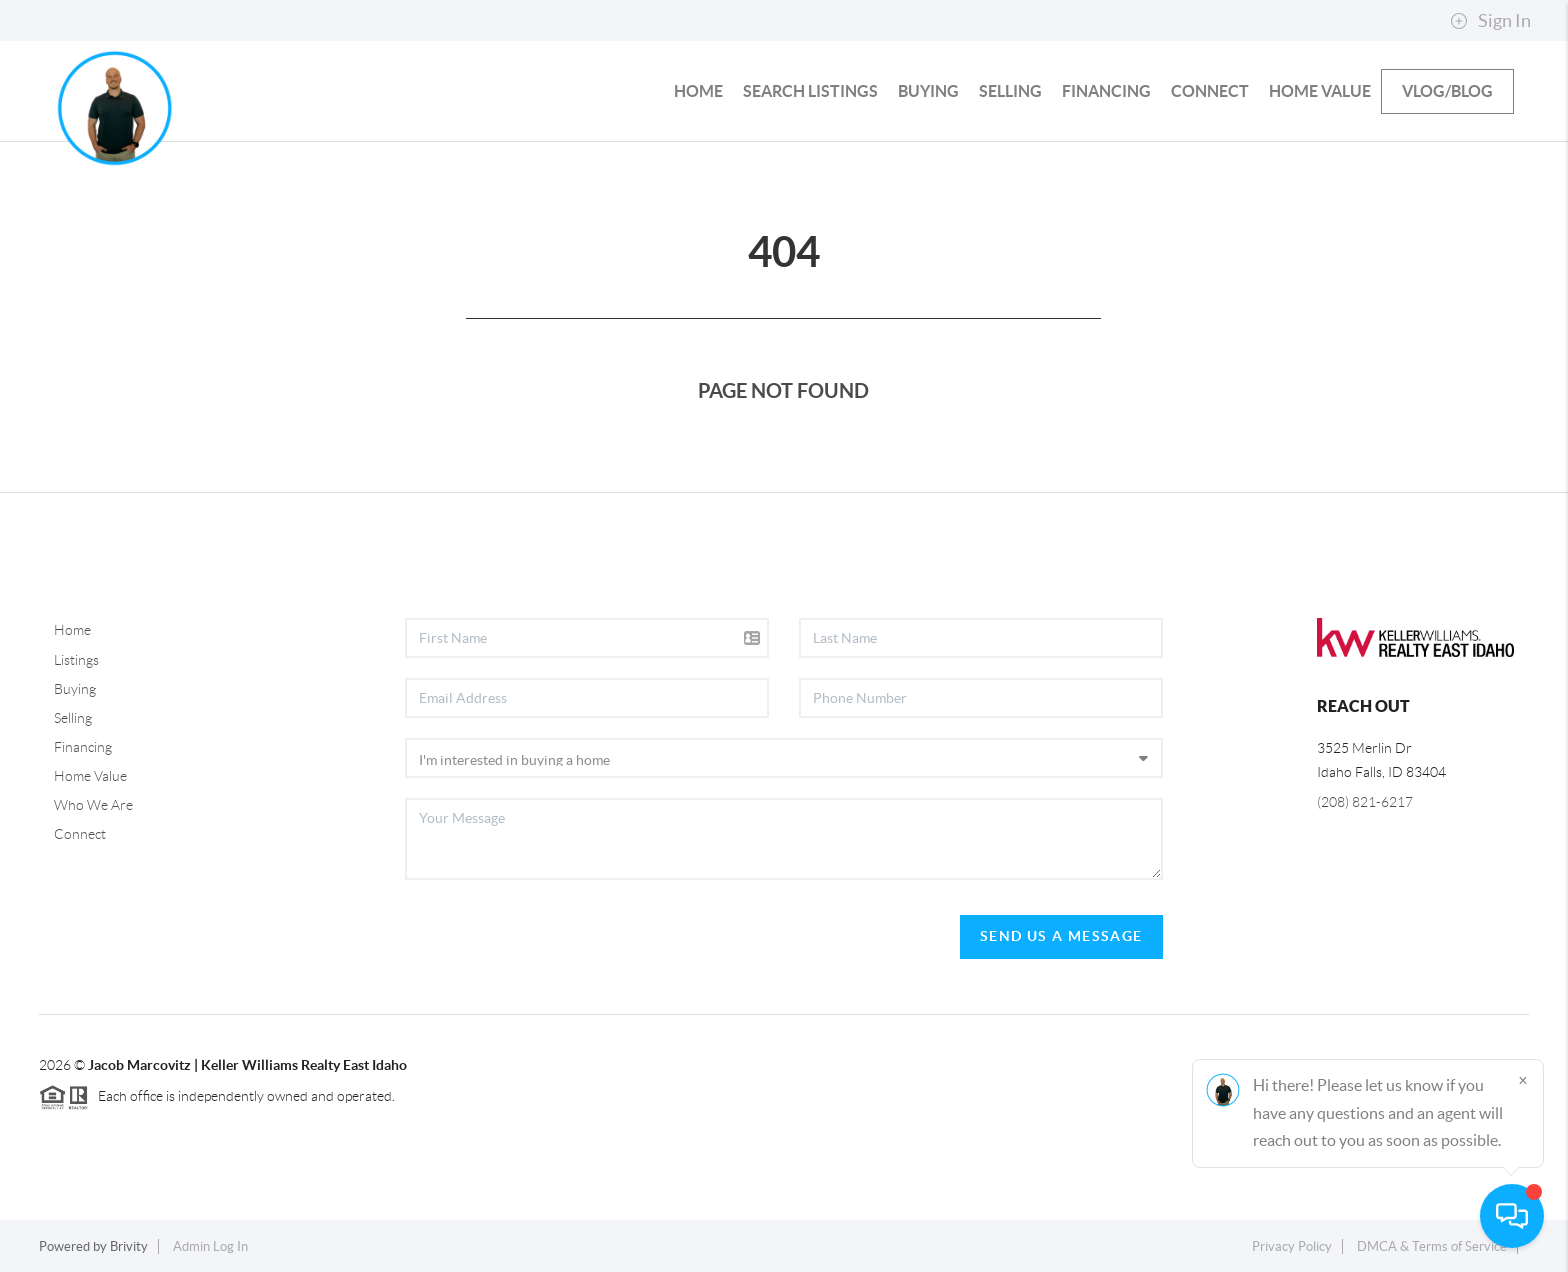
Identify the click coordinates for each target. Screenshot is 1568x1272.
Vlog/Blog (1447, 91)
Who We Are (93, 805)
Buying (928, 91)
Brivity (129, 1246)
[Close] (1523, 1080)
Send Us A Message (1061, 936)
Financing (1106, 91)
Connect (1210, 91)
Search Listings (810, 91)
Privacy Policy (1292, 1246)
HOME (698, 91)
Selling (1010, 91)
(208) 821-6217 (1365, 802)
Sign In (1490, 21)
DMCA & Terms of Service (1432, 1246)
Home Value (1320, 91)
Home (72, 630)
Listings (76, 660)
